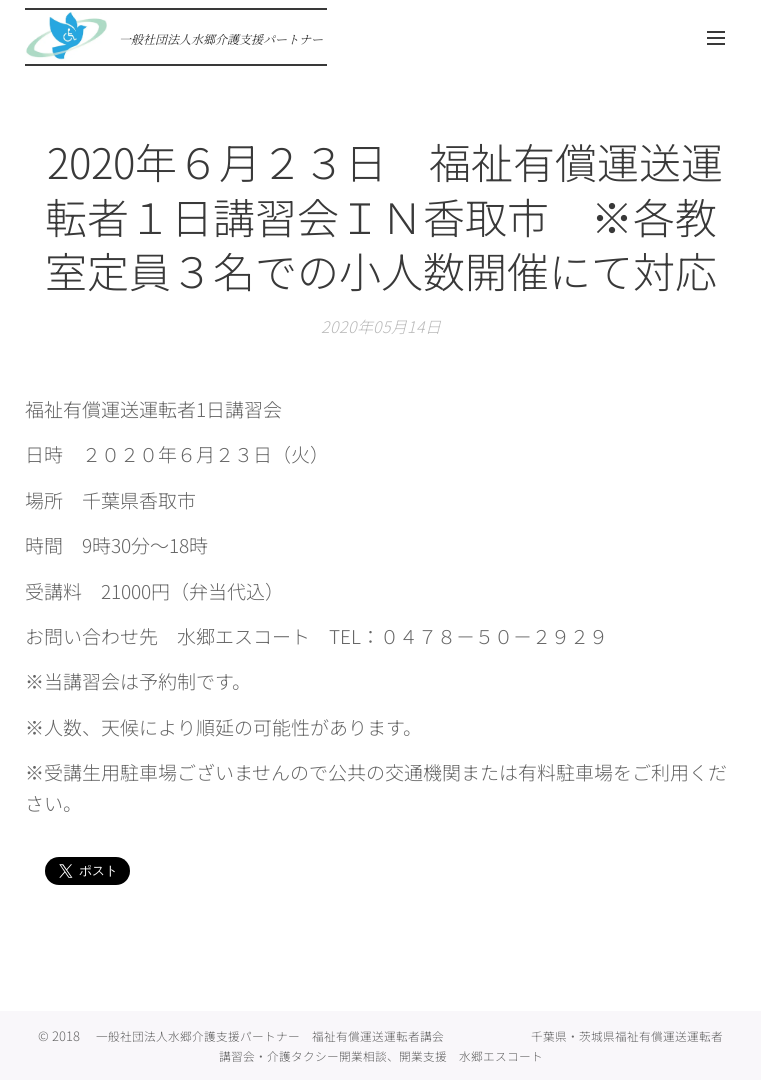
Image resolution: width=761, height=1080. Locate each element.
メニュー (716, 38)
